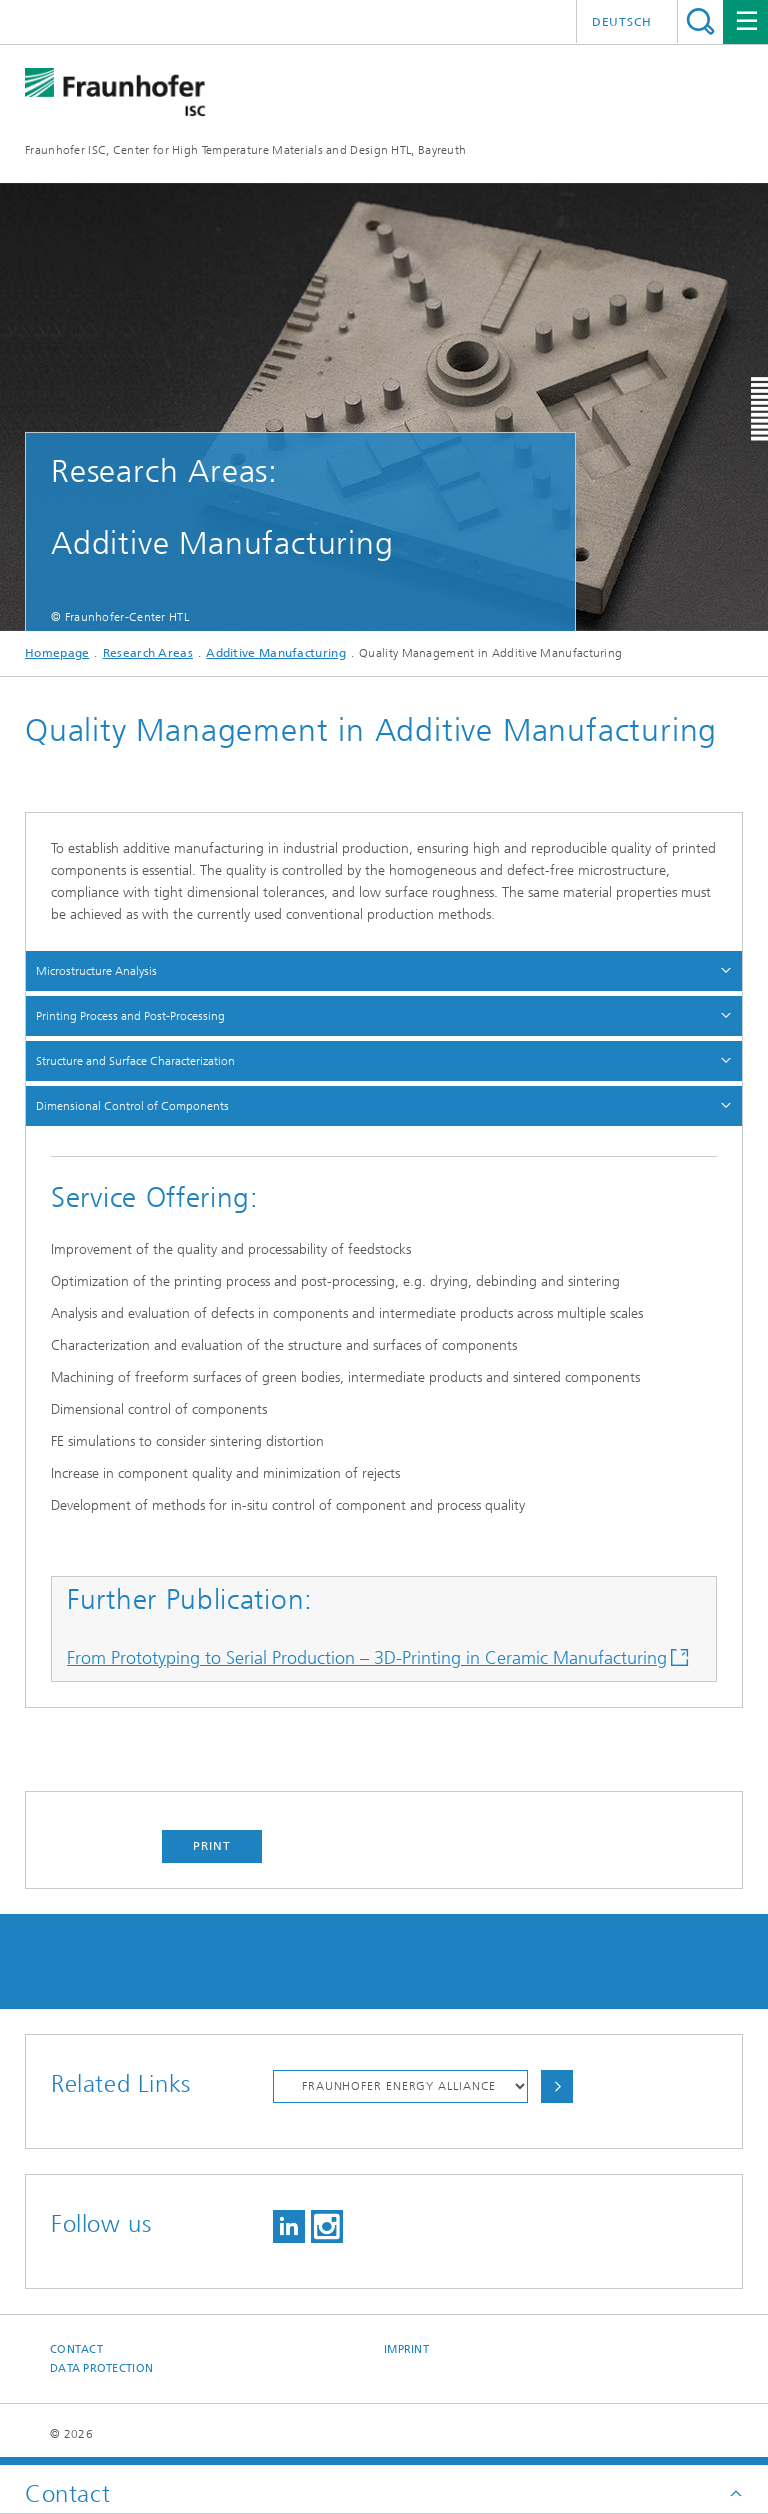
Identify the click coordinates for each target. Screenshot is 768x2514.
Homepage (57, 653)
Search (700, 21)
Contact (76, 2349)
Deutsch (622, 22)
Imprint (406, 2349)
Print (212, 1846)
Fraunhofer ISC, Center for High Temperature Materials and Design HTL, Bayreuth (245, 150)
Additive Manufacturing (276, 653)
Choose (557, 2086)
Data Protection (101, 2368)
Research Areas (148, 653)
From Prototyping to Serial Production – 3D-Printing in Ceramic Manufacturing (367, 1658)
